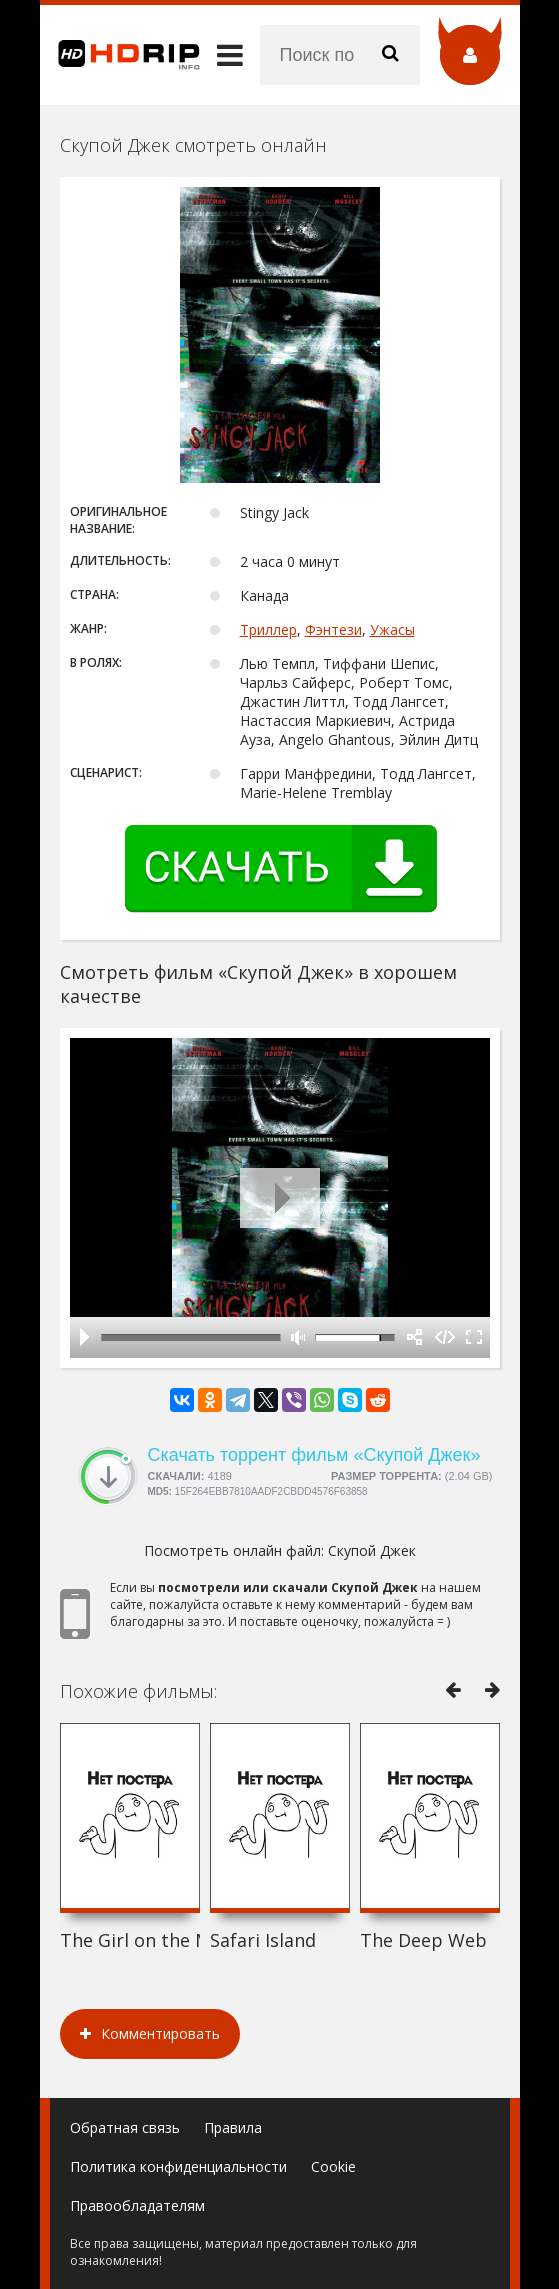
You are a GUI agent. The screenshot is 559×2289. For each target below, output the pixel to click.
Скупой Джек (372, 1550)
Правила (233, 2127)
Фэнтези (333, 629)
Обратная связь (125, 2127)
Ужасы (392, 629)
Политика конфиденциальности (178, 2166)
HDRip (120, 55)
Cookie (333, 2166)
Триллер (268, 629)
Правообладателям (137, 2205)
